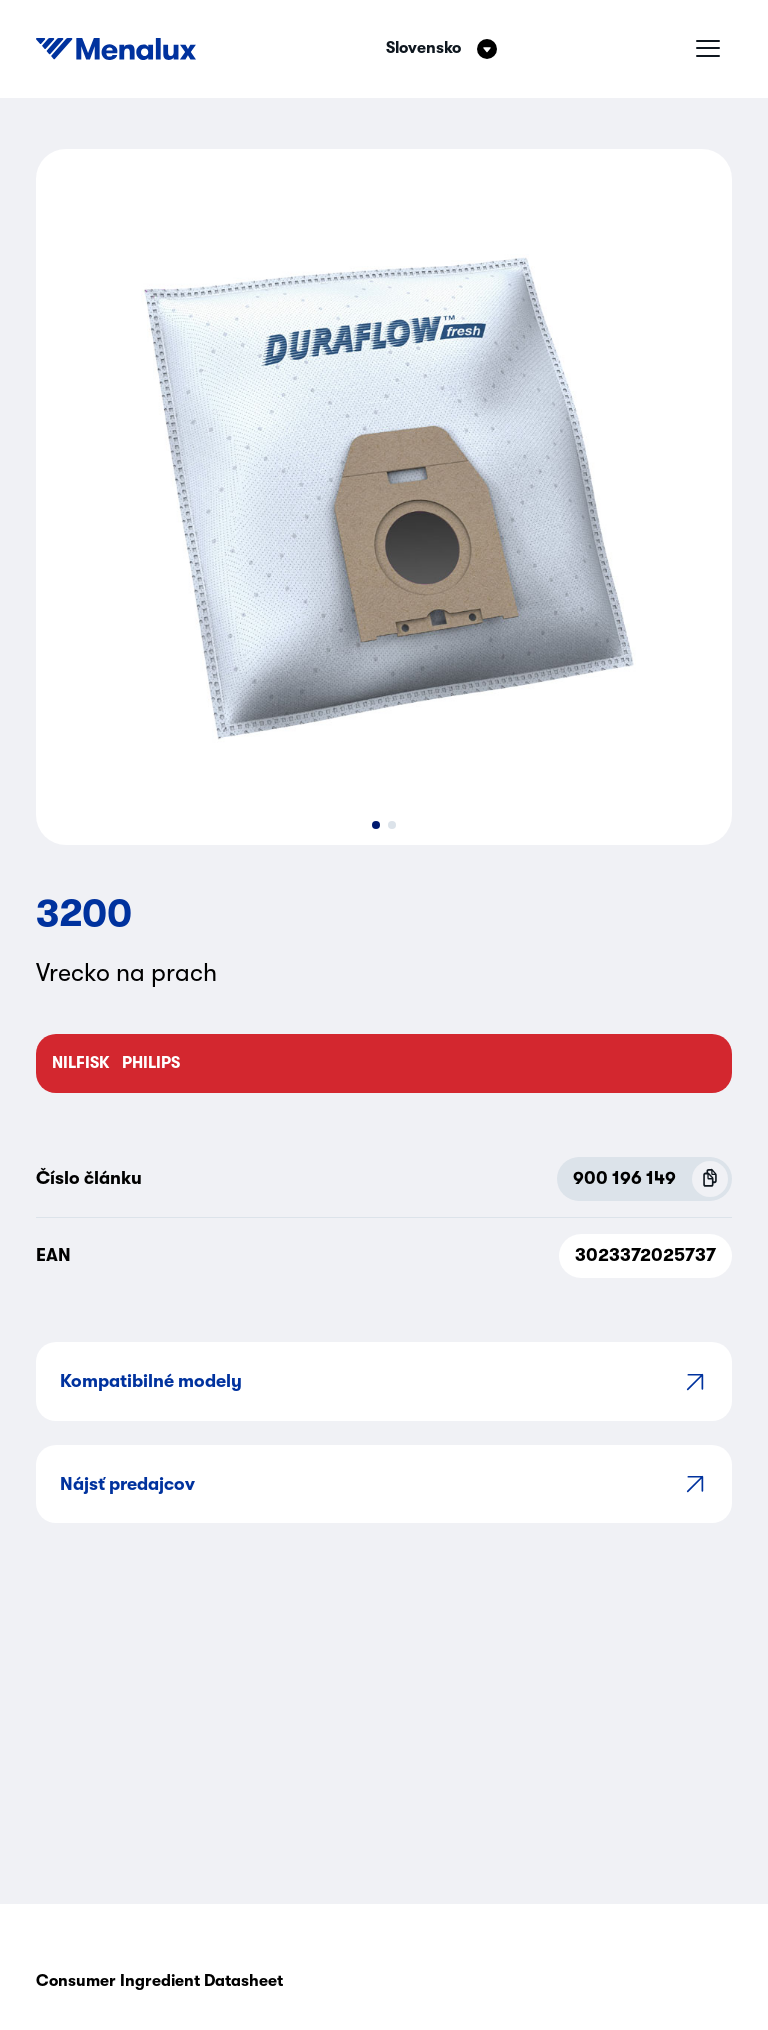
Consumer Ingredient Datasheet (159, 1981)
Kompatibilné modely (384, 1381)
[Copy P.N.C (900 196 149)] (710, 1179)
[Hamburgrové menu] (708, 49)
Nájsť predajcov (384, 1483)
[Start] (116, 49)
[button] (376, 825)
